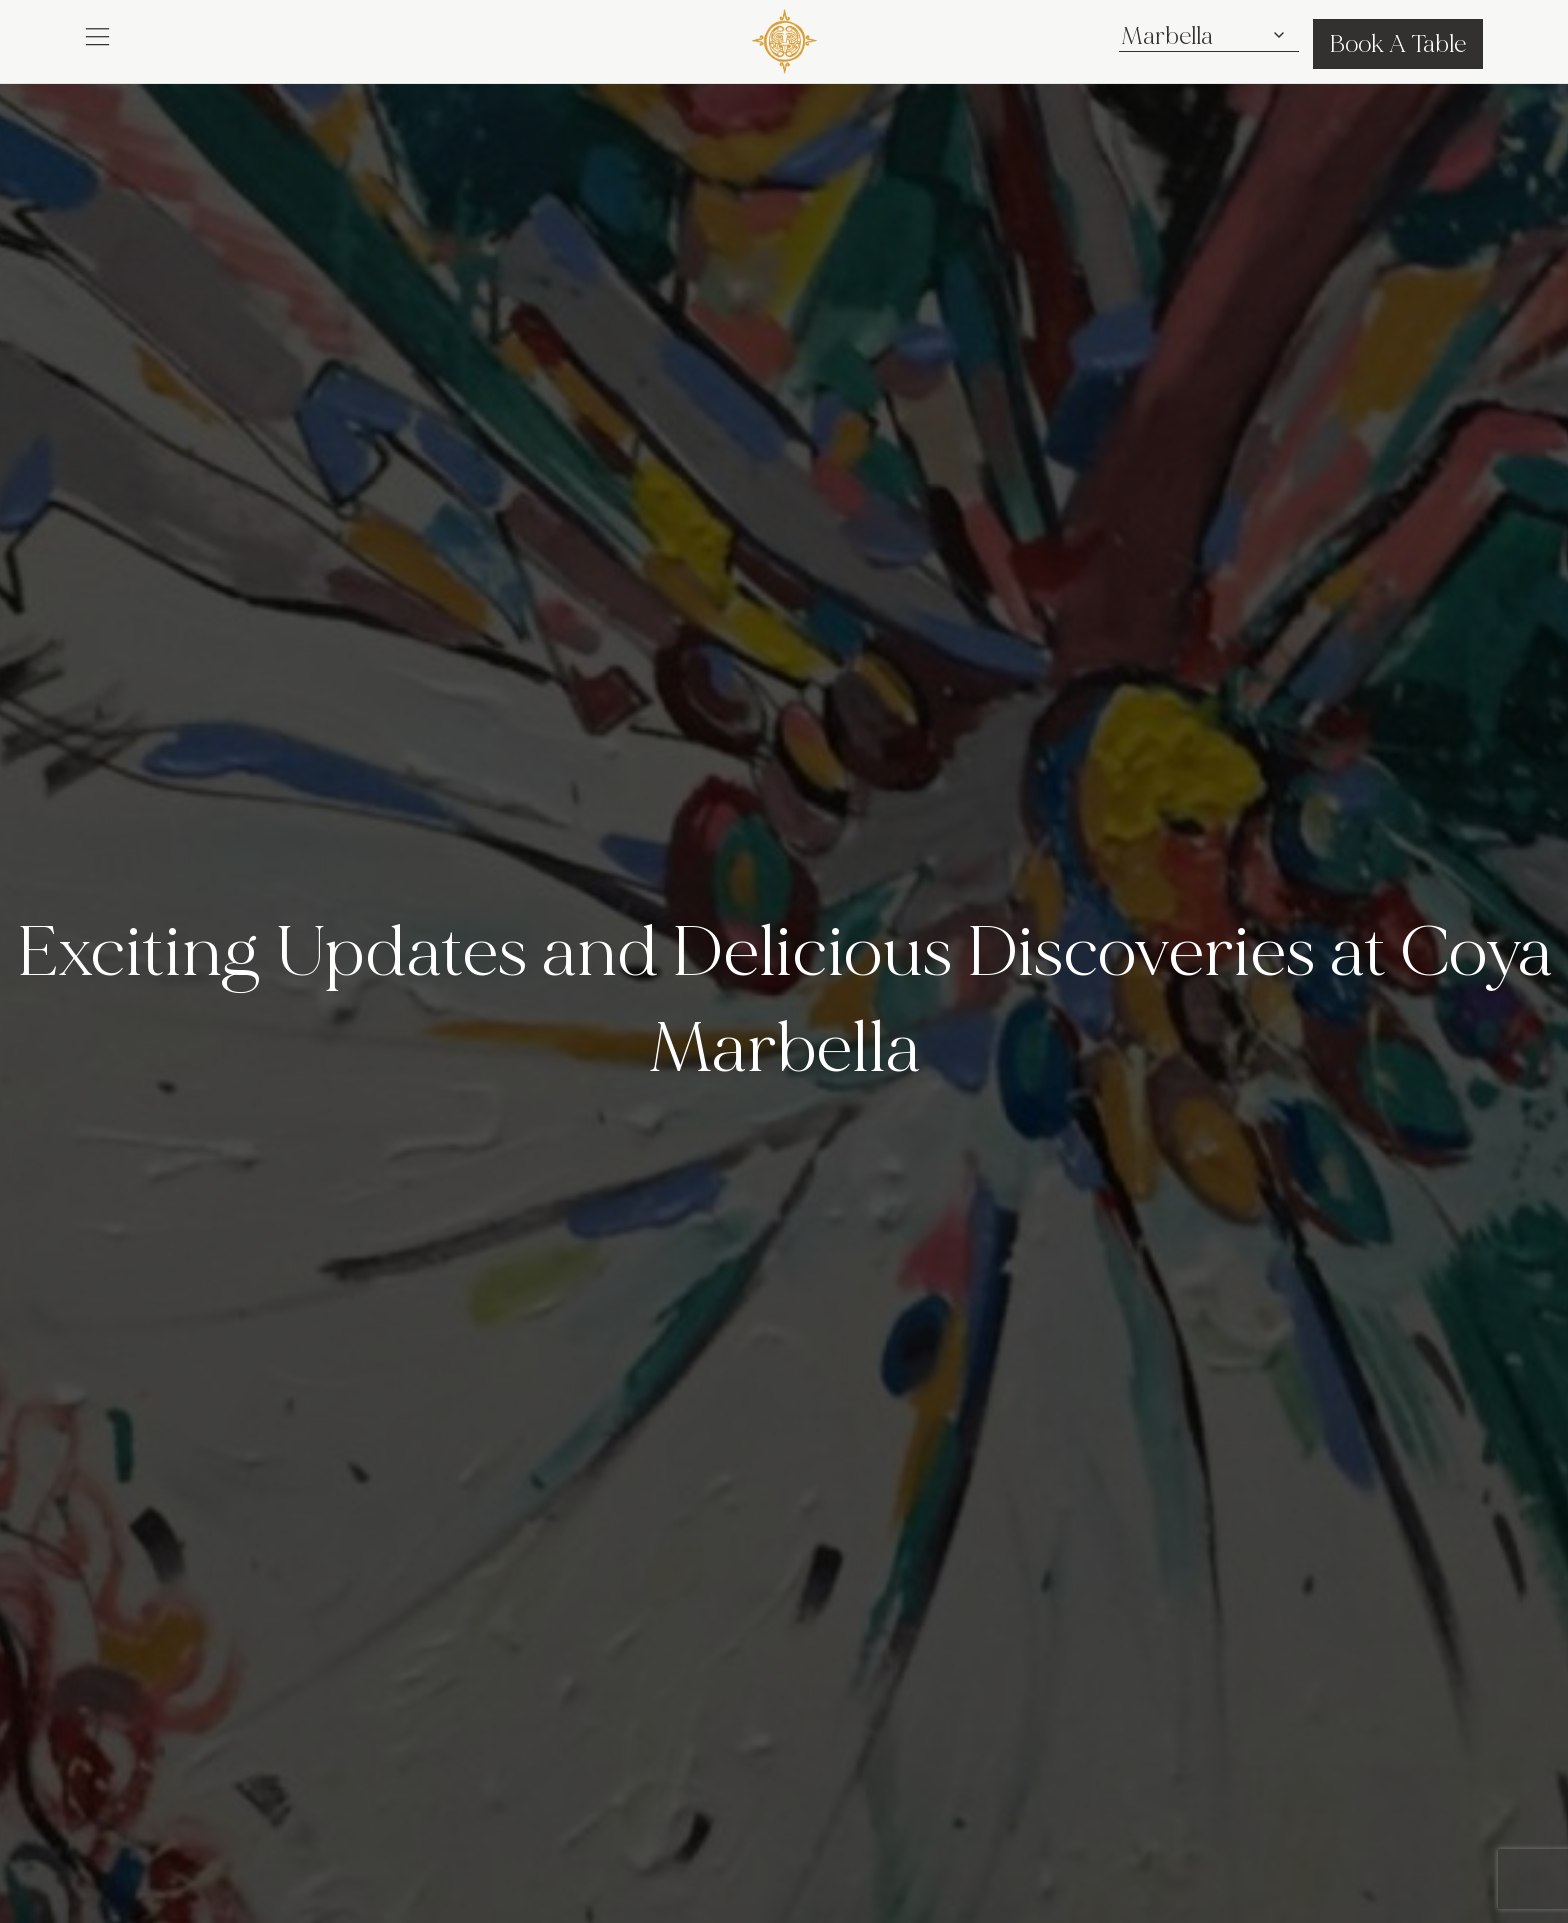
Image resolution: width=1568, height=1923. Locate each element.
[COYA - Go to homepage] (784, 40)
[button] (97, 36)
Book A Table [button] (1398, 44)
